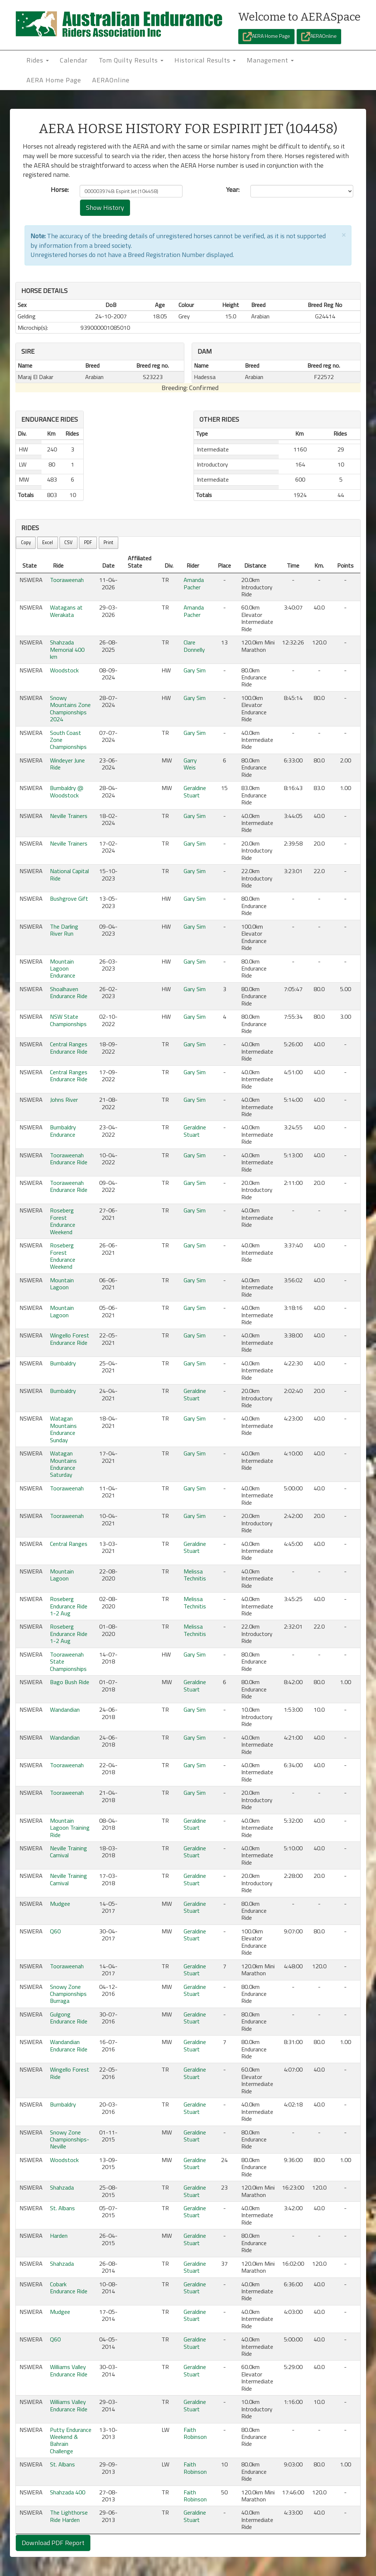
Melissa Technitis (195, 1575)
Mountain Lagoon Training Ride (70, 1827)
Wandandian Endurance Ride (68, 2045)
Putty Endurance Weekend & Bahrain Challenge (70, 2440)
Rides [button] (37, 60)
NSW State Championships (68, 1020)
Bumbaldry (63, 1363)
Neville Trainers (68, 815)
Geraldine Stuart (195, 791)
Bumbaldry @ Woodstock (66, 791)
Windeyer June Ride (67, 764)
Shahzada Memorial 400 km (67, 649)
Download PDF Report (53, 2543)
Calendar (74, 60)
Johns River (64, 1099)
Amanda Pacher (194, 583)
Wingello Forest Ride (69, 2073)
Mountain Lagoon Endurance (62, 968)
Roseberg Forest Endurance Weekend (62, 1221)
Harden (59, 2235)
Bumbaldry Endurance (63, 1131)
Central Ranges (68, 1543)
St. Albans (62, 2208)
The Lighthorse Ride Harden (69, 2516)
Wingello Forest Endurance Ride (69, 1339)
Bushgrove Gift (69, 898)
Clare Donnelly (194, 646)
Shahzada (62, 2187)
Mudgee (60, 1903)
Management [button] (270, 60)
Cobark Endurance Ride (68, 2287)
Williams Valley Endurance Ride (68, 2370)
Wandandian (65, 1709)
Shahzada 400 (67, 2492)
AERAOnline (319, 36)
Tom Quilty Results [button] (131, 60)
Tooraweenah (67, 579)
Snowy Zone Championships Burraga (68, 1993)
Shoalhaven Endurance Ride (68, 992)
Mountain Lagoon (62, 1283)
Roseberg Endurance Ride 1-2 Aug (68, 1606)
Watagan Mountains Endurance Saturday (63, 1464)
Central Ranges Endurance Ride (68, 1047)
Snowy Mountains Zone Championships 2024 (70, 708)
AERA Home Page (266, 36)
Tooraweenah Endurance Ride (68, 1158)
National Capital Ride (69, 874)
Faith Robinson (195, 2433)
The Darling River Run (64, 930)
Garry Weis (190, 764)
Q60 (55, 1931)
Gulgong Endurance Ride (68, 2018)
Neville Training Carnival (68, 1851)
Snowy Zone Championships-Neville (69, 2139)
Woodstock (64, 670)
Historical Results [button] (205, 60)
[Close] (343, 234)
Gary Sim (195, 670)
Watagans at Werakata (66, 611)
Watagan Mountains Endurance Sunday (63, 1429)
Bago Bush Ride (69, 1682)
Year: (232, 189)
